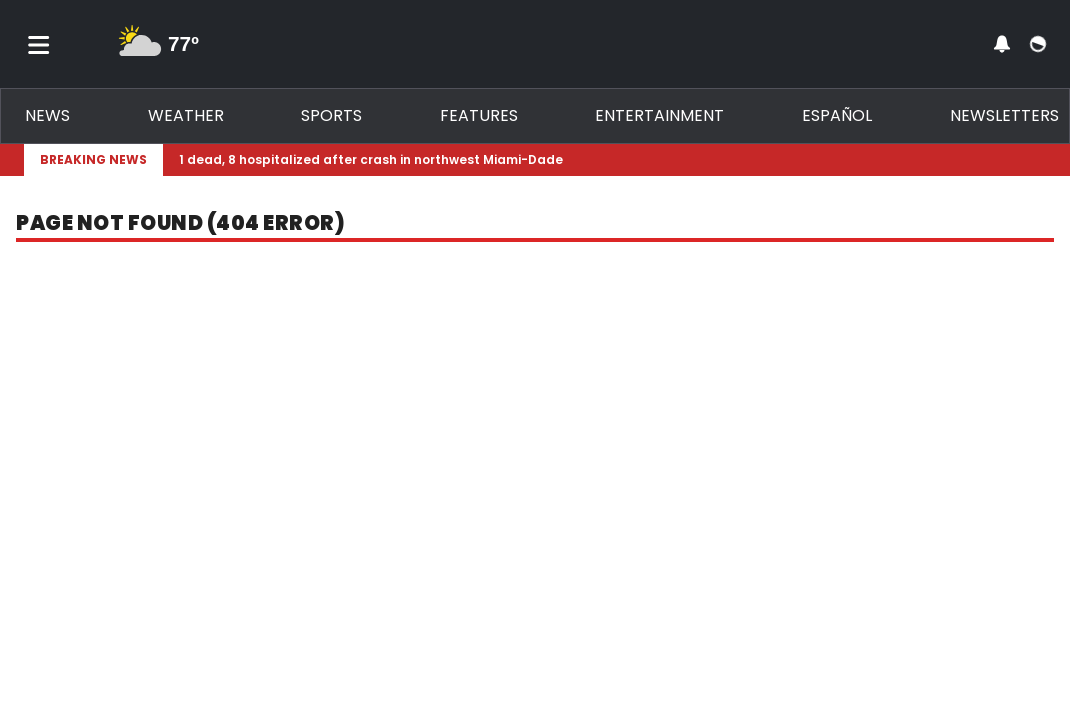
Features (479, 115)
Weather (186, 115)
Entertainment (659, 115)
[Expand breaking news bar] (1042, 160)
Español (837, 115)
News (47, 115)
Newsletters (1004, 115)
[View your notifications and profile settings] (1002, 44)
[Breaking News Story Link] (600, 160)
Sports (331, 115)
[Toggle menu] (39, 44)
